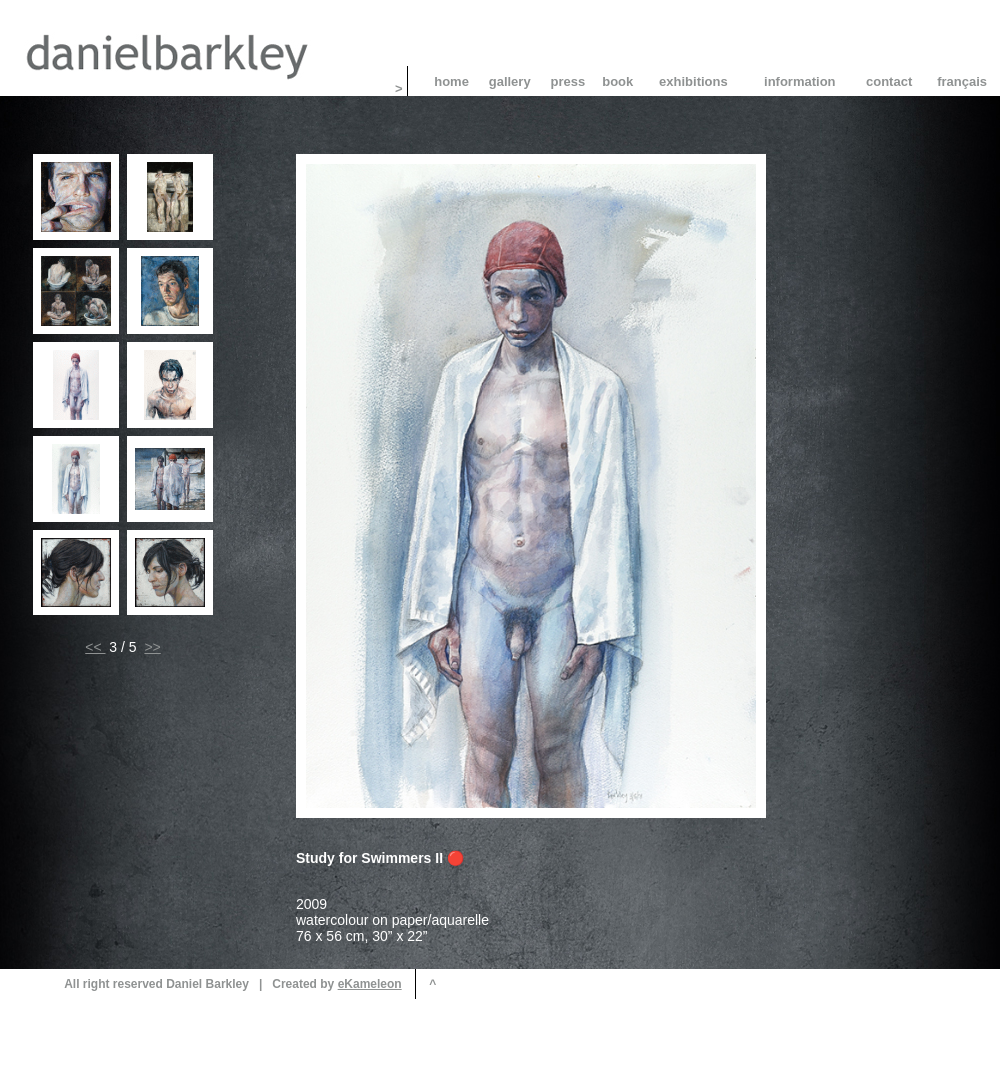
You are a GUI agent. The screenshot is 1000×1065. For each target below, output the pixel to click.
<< (95, 647)
